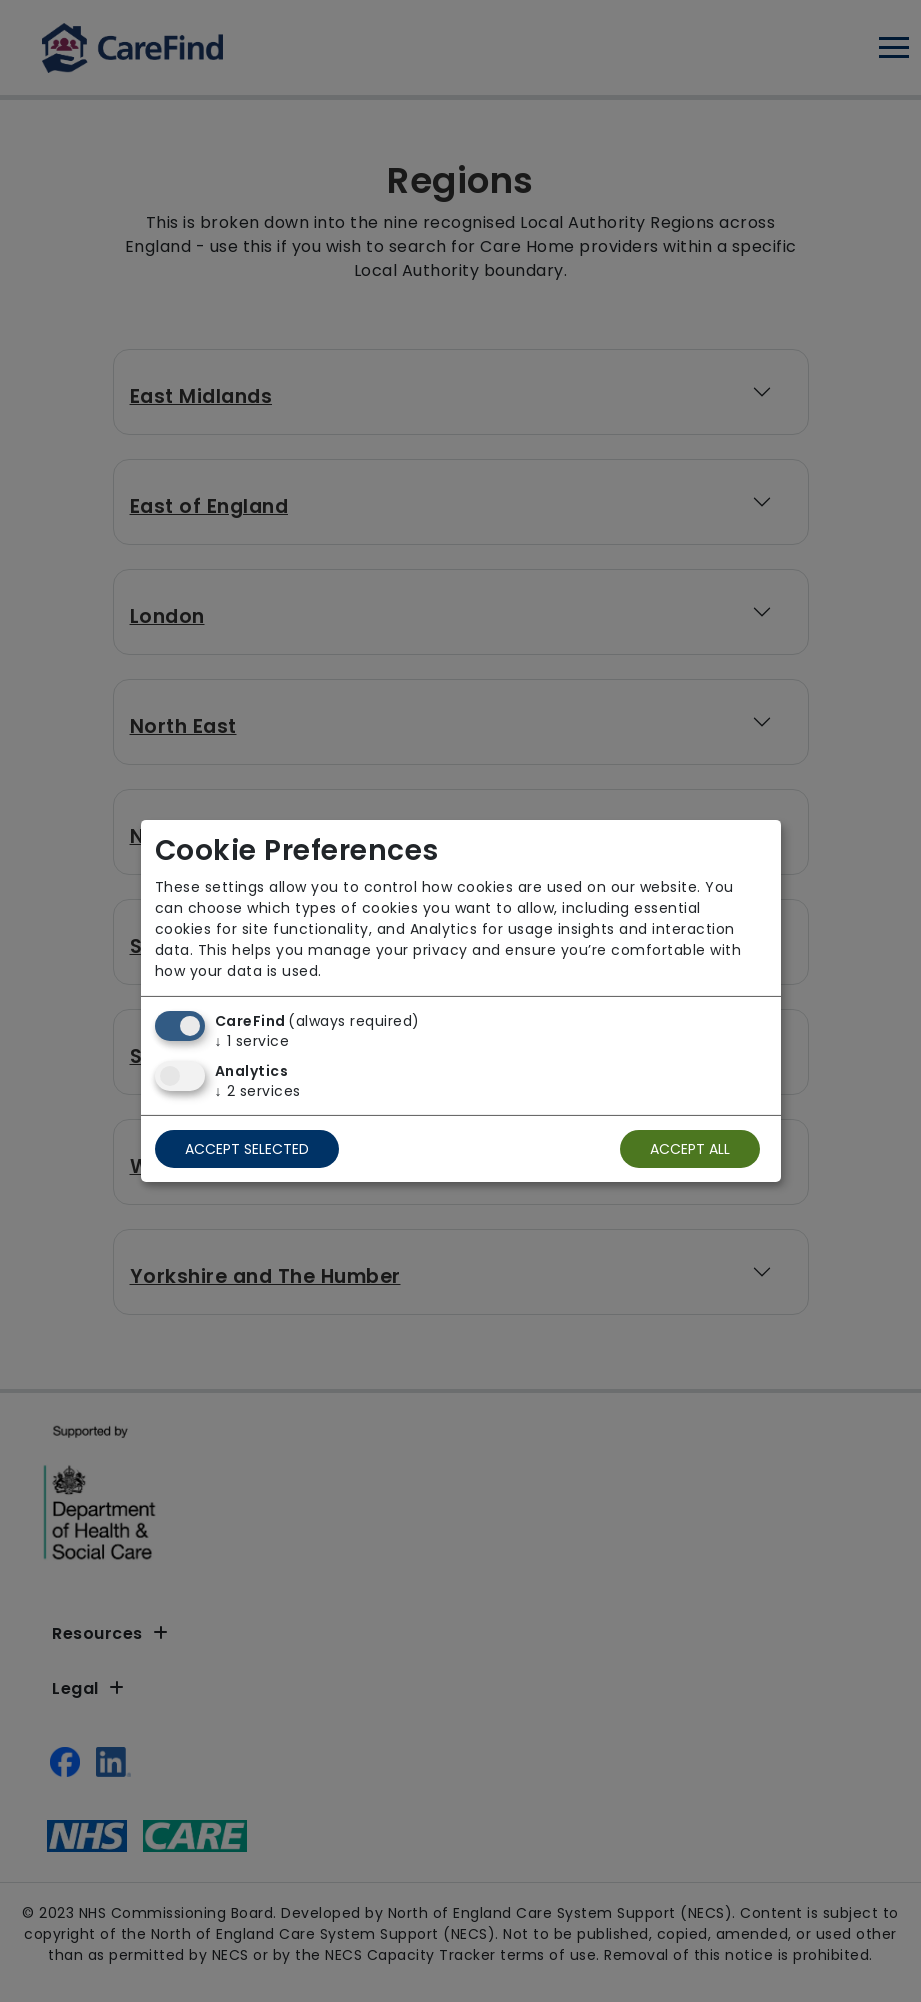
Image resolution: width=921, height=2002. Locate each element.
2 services (258, 1091)
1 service (252, 1041)
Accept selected (247, 1149)
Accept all (690, 1149)
